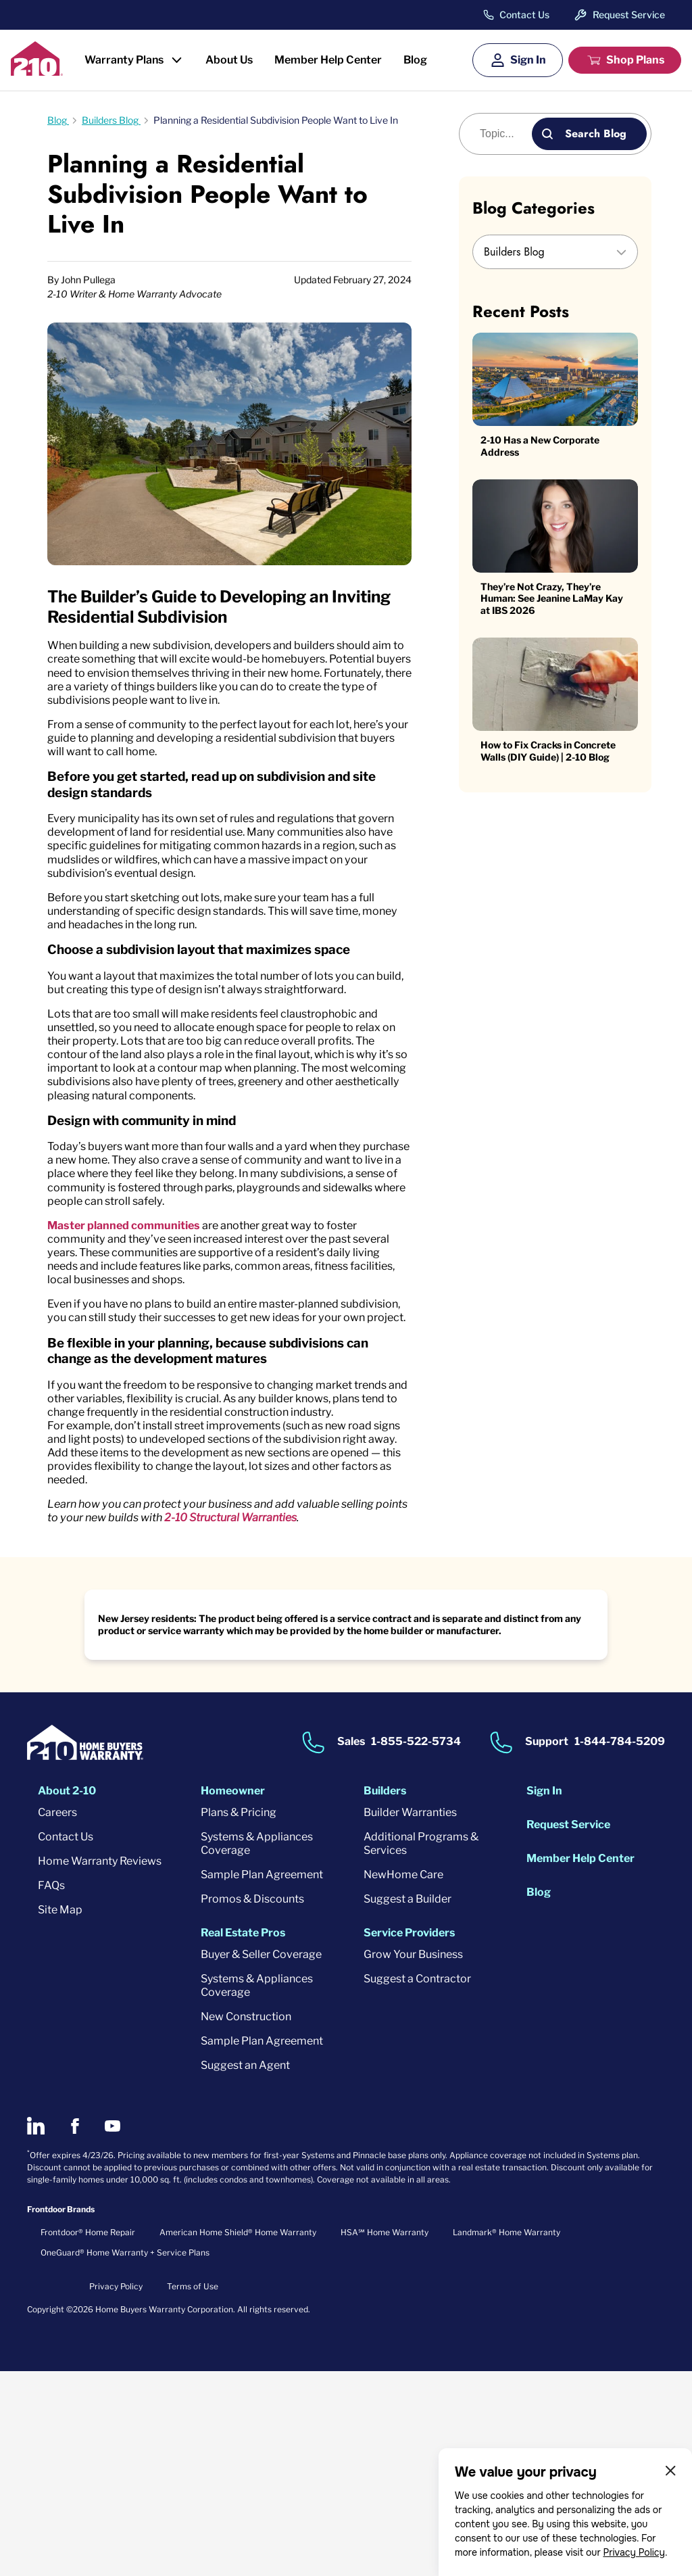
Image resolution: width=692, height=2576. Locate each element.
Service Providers (409, 2137)
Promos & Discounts (252, 2103)
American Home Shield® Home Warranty (237, 2437)
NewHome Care (403, 2079)
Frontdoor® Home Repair (88, 2437)
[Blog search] (503, 134)
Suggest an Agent (245, 2270)
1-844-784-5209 (619, 1946)
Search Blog (595, 133)
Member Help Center (328, 59)
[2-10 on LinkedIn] (36, 2330)
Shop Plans (635, 59)
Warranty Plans (124, 59)
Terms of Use (192, 2491)
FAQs (51, 2090)
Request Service (629, 14)
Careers (57, 2017)
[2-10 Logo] (37, 71)
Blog (415, 59)
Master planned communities (134, 1362)
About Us (229, 59)
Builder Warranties (410, 2017)
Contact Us (524, 14)
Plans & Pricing (238, 2017)
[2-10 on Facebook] (74, 2330)
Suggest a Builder (407, 2103)
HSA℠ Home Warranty (384, 2437)
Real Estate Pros (243, 2137)
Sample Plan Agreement (262, 2079)
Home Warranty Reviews (100, 2065)
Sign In (528, 59)
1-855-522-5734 (416, 1946)
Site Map (60, 2114)
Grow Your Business (413, 2159)
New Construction (246, 2221)
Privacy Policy (634, 2552)
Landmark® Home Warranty (506, 2437)
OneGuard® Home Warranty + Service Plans (125, 2457)
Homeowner (233, 1995)
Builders (385, 1995)
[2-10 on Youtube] (112, 2331)
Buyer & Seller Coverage (261, 2159)
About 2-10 (67, 1995)
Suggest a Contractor (417, 2183)
